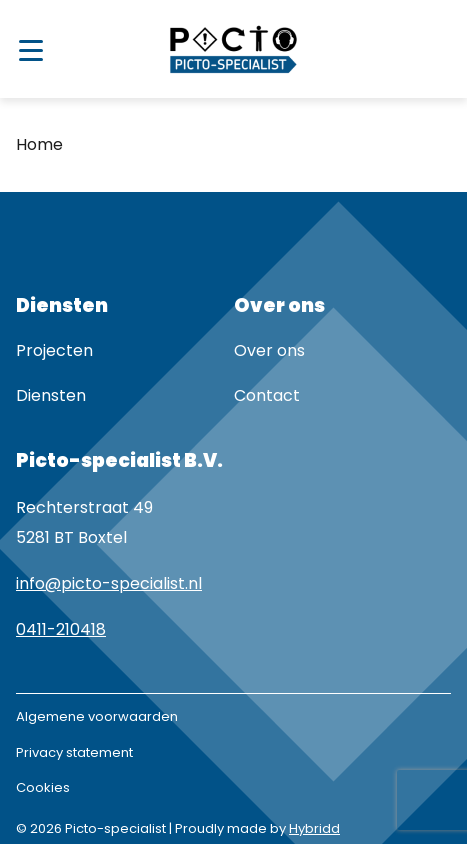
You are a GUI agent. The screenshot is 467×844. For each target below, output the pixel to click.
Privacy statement (74, 752)
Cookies (43, 787)
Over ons (269, 350)
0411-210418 (61, 629)
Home (39, 144)
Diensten (51, 395)
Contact (267, 395)
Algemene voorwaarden (97, 716)
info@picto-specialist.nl (109, 583)
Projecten (54, 350)
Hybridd (314, 828)
